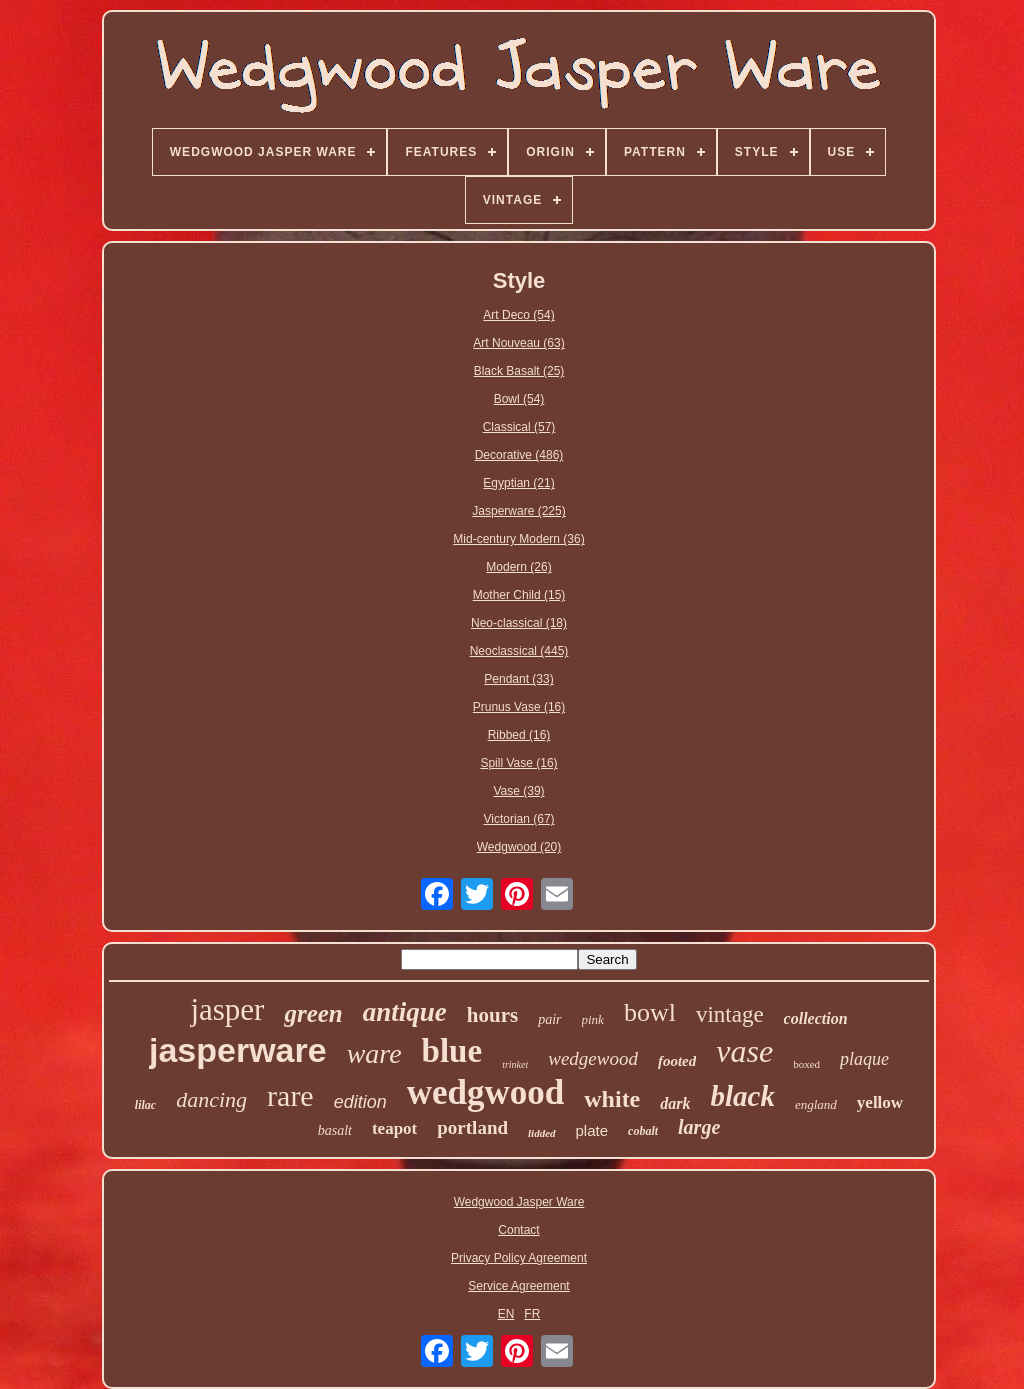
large (699, 1127)
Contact (518, 1230)
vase (744, 1051)
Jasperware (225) (518, 511)
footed (677, 1061)
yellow (880, 1102)
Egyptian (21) (518, 483)
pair (549, 1019)
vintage (730, 1014)
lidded (542, 1133)
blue (452, 1051)
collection (816, 1018)
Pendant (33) (518, 679)
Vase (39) (518, 791)
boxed (806, 1064)
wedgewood (593, 1058)
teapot (394, 1128)
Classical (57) (519, 427)
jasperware (238, 1050)
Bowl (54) (519, 399)
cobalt (643, 1131)
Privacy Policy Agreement (519, 1258)
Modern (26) (518, 567)
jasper (227, 1009)
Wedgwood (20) (519, 847)
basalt (335, 1130)
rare (290, 1095)
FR (532, 1314)
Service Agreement (518, 1286)
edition (360, 1102)
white (612, 1099)
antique (405, 1012)
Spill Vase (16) (518, 763)
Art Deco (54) (518, 315)
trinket (515, 1064)
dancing (211, 1099)
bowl (650, 1012)
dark (675, 1103)
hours (492, 1015)
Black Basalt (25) (519, 371)
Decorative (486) (519, 455)
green (313, 1013)
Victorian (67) (518, 819)
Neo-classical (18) (519, 623)
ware (374, 1053)
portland (472, 1127)
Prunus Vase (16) (519, 707)
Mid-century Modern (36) (518, 539)
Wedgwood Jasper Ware (519, 1202)
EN (506, 1314)
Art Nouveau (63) (518, 343)
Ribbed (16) (519, 735)
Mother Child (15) (519, 595)
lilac (145, 1105)
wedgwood (486, 1092)
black (743, 1096)
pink (593, 1019)
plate (592, 1130)
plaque (864, 1059)
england (816, 1104)
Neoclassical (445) (519, 651)
